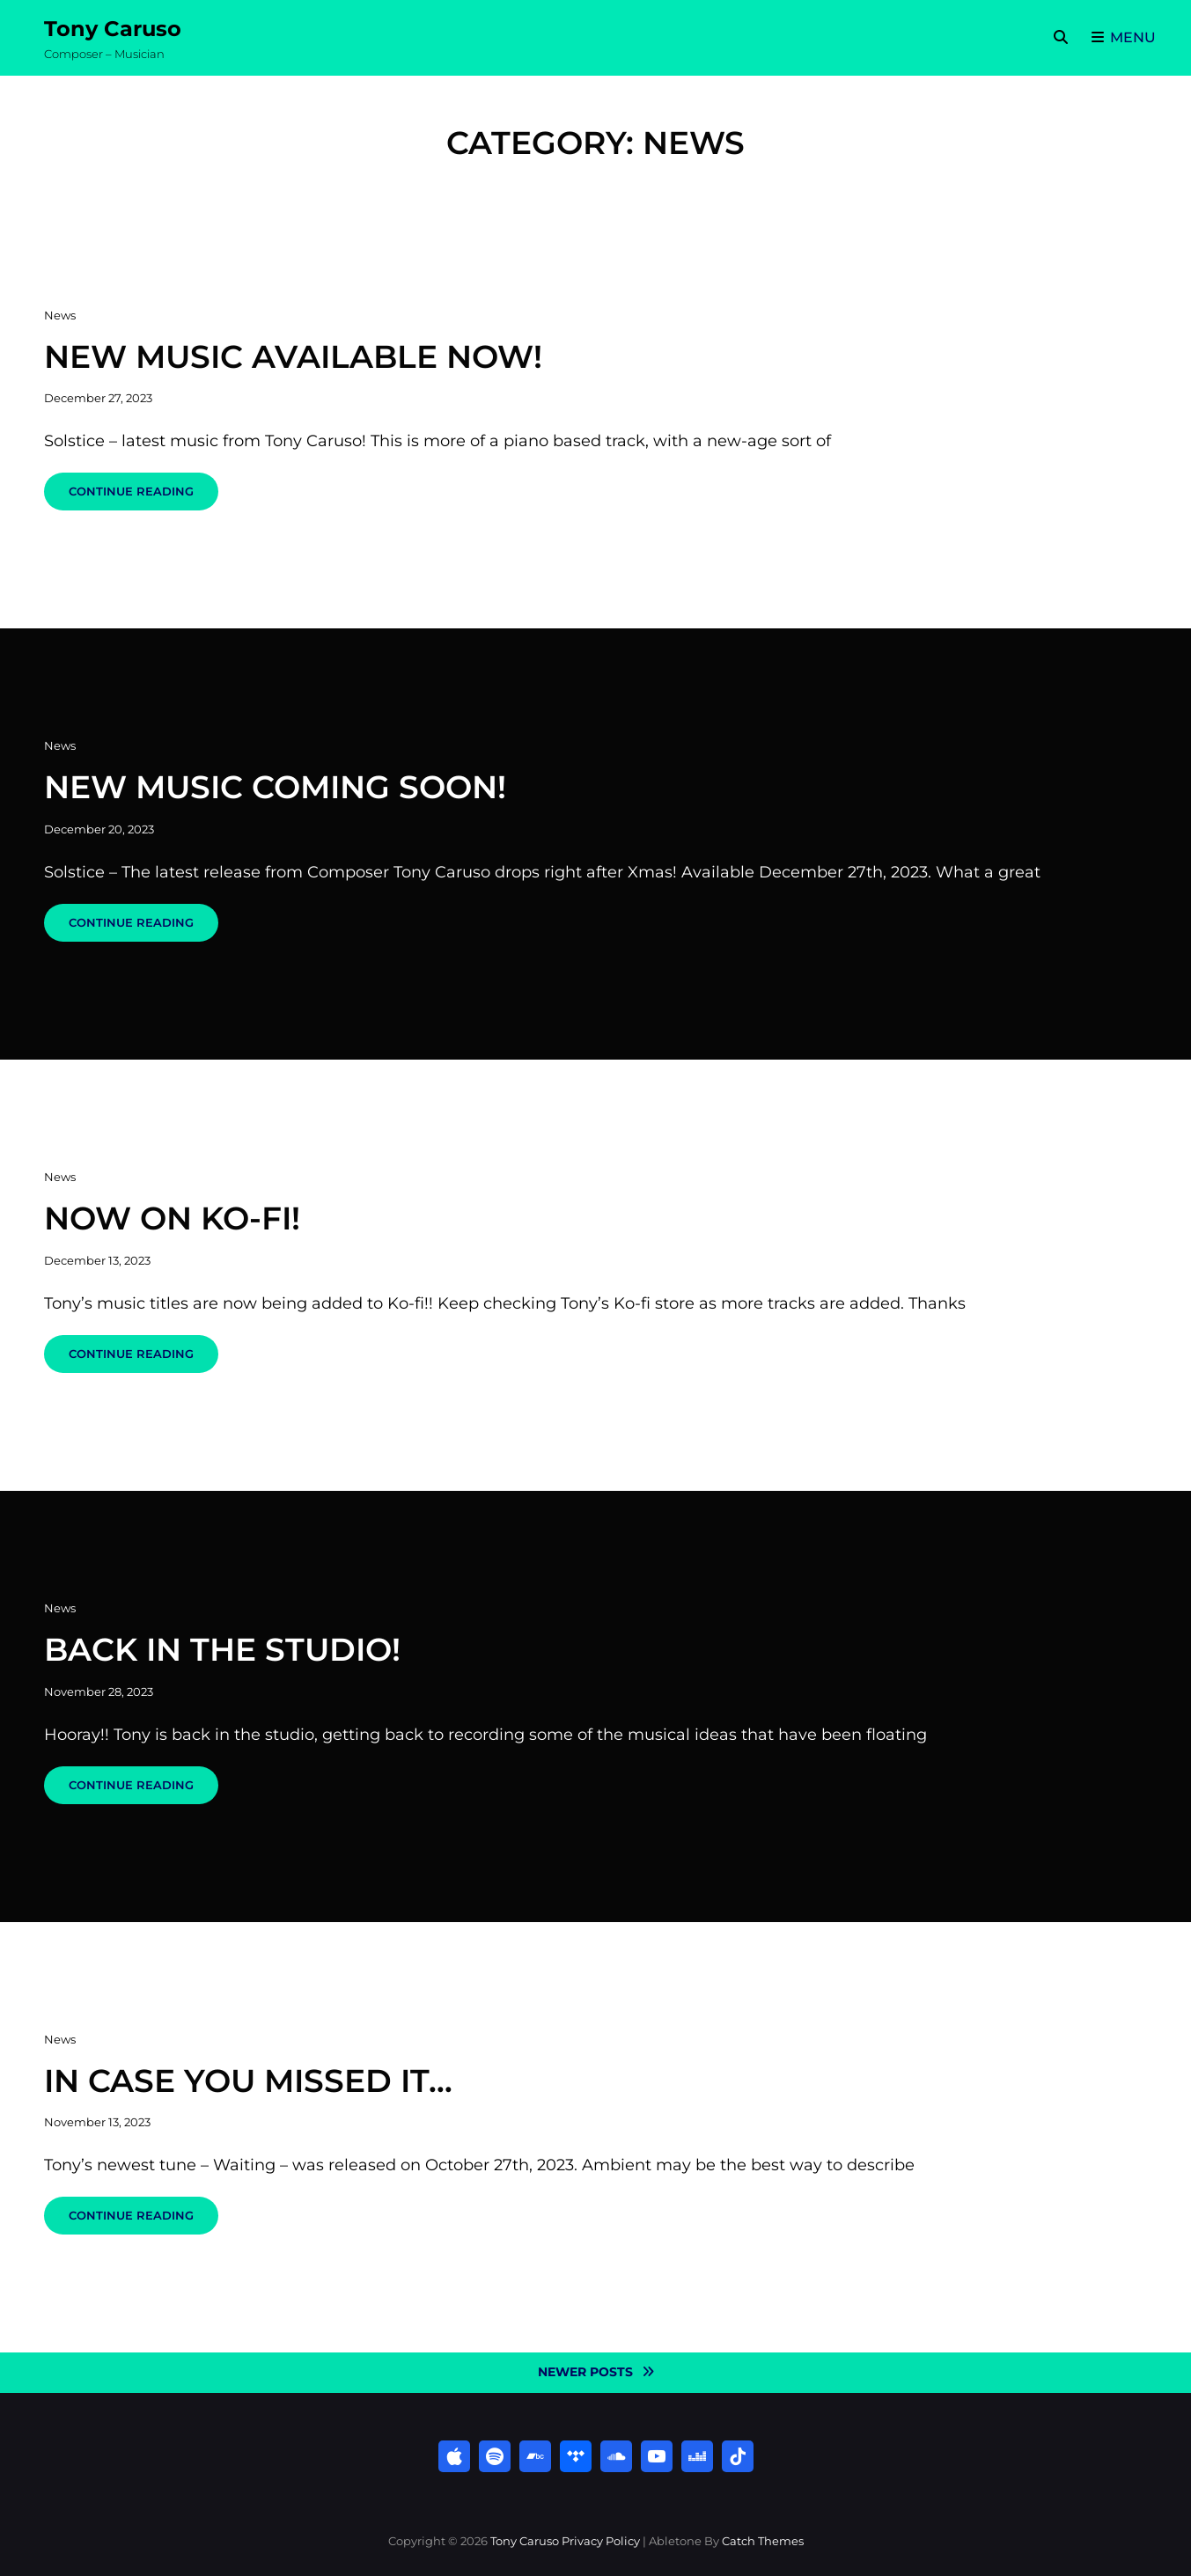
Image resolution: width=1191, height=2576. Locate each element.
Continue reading (143, 496)
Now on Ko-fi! (172, 1218)
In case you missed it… (248, 2080)
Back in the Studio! (222, 1649)
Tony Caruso (112, 28)
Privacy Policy (601, 2541)
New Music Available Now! (293, 356)
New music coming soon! (275, 786)
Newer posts (585, 2372)
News (60, 315)
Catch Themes (763, 2541)
